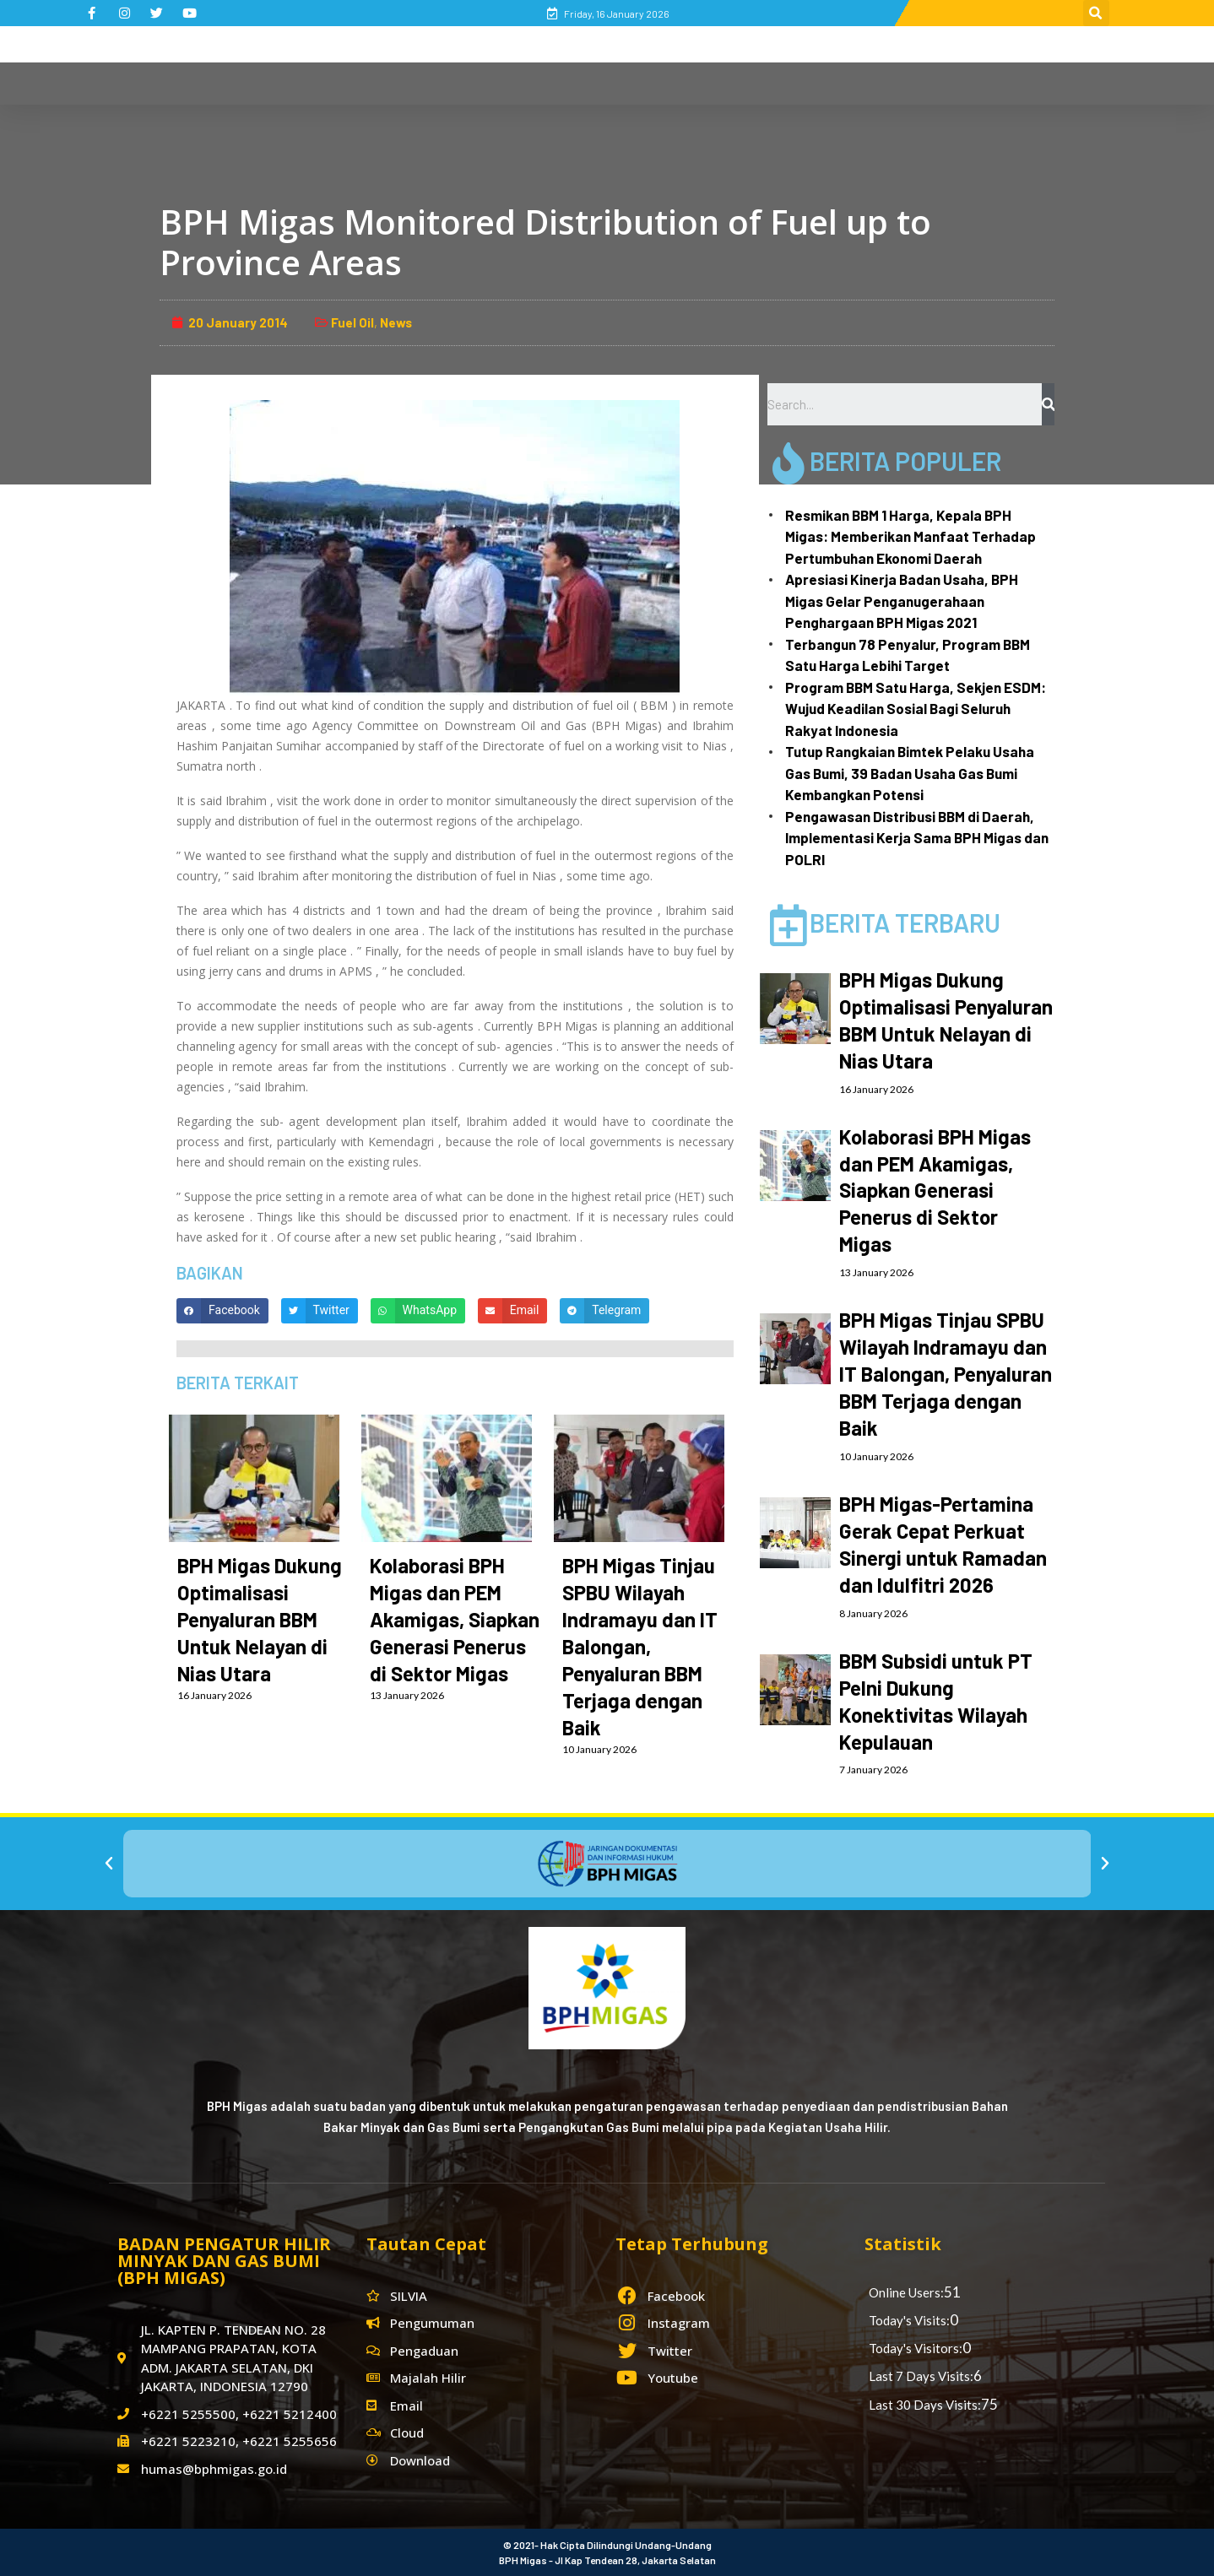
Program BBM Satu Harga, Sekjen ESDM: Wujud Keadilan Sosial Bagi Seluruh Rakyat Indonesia (915, 709)
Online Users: (906, 2292)
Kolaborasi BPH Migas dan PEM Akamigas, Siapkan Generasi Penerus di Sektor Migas (454, 1619)
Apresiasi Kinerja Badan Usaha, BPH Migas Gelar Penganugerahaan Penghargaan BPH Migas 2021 (901, 600)
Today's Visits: (909, 2320)
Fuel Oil (352, 322)
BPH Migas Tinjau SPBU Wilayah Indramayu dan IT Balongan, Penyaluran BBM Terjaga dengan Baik (640, 1646)
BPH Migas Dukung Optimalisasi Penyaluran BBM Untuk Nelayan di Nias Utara (259, 1619)
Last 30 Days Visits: (925, 2404)
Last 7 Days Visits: (921, 2376)
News (396, 322)
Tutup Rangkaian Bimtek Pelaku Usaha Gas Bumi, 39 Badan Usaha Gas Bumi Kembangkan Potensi (909, 773)
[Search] (1048, 404)
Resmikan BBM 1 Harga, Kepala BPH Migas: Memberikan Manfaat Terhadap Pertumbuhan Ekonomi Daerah (910, 536)
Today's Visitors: (915, 2348)
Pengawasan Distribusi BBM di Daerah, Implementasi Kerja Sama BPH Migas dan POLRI (917, 838)
